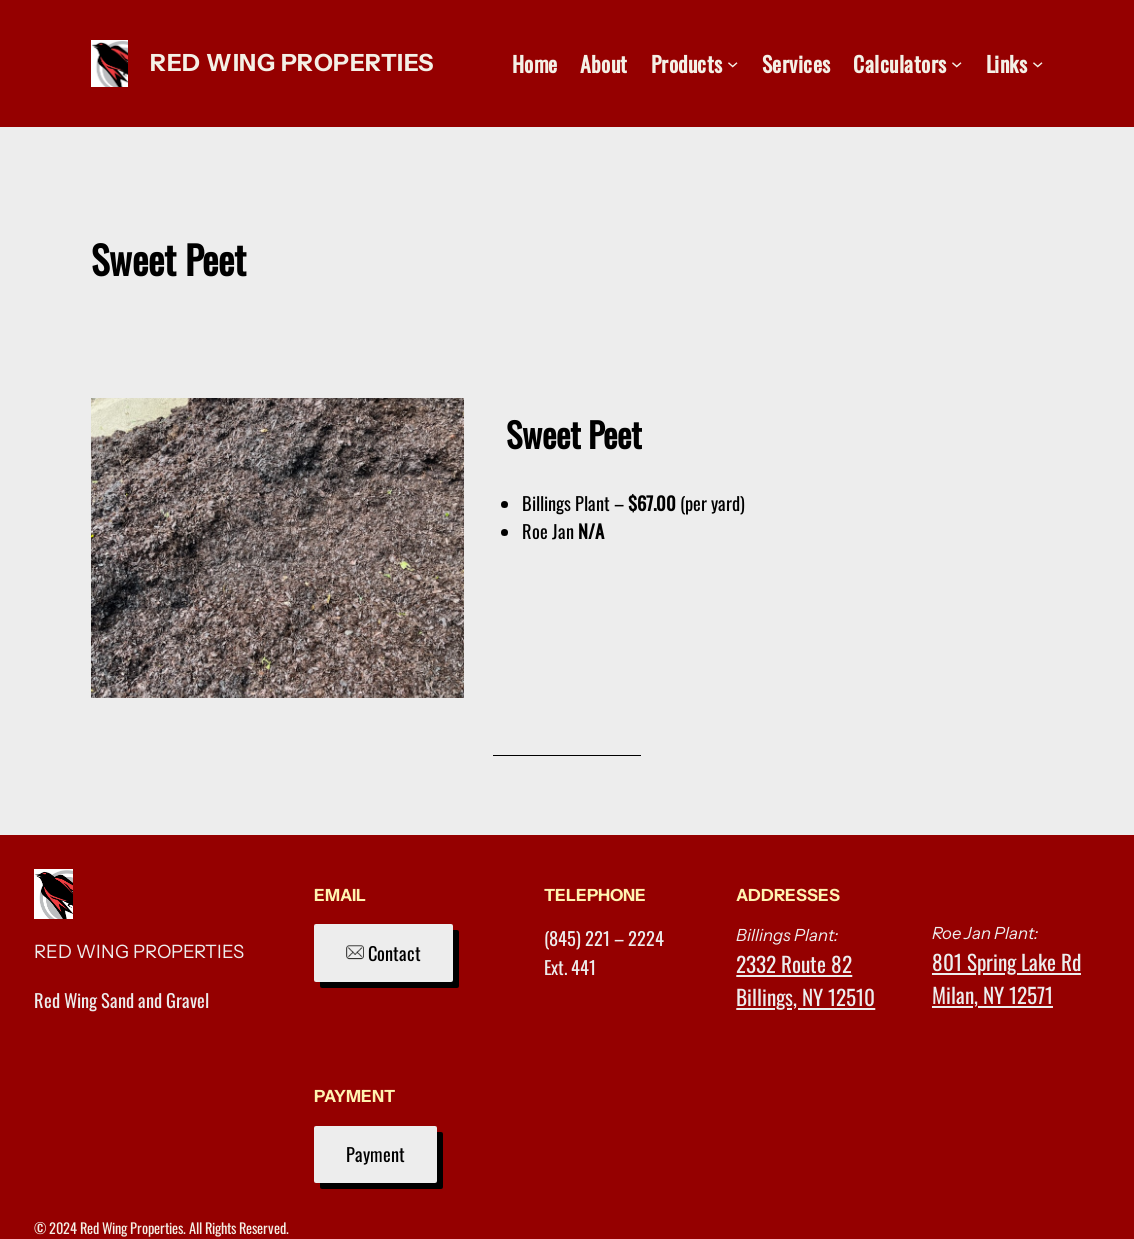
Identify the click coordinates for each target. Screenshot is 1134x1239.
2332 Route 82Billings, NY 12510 (805, 980)
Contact (383, 952)
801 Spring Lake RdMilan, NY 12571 (1006, 978)
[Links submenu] (1037, 63)
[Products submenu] (732, 63)
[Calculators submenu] (956, 63)
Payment (375, 1153)
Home (535, 63)
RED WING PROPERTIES (292, 62)
